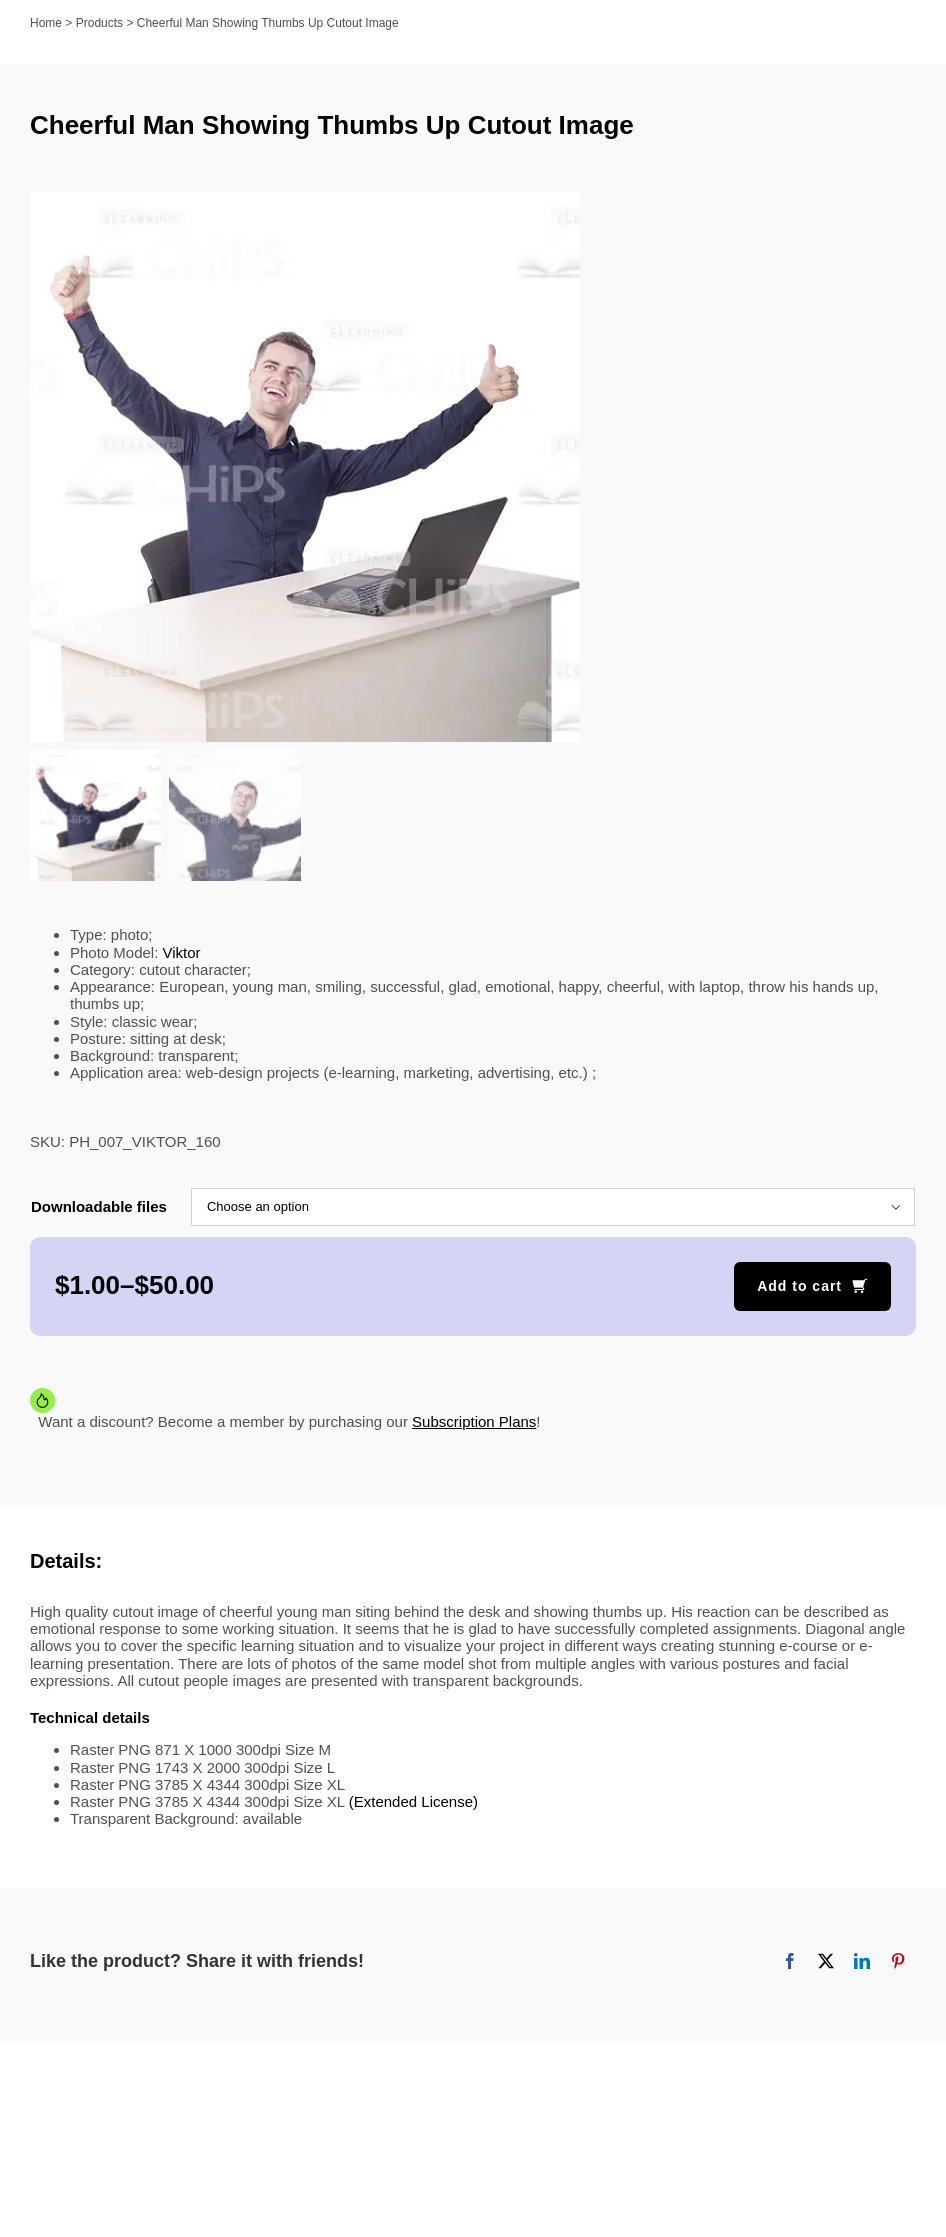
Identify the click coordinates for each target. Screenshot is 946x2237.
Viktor (182, 954)
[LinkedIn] (862, 1964)
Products (99, 23)
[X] (826, 1964)
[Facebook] (790, 1964)
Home (46, 23)
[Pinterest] (898, 1964)
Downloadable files (99, 1208)
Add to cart (799, 1288)
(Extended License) (413, 1803)
